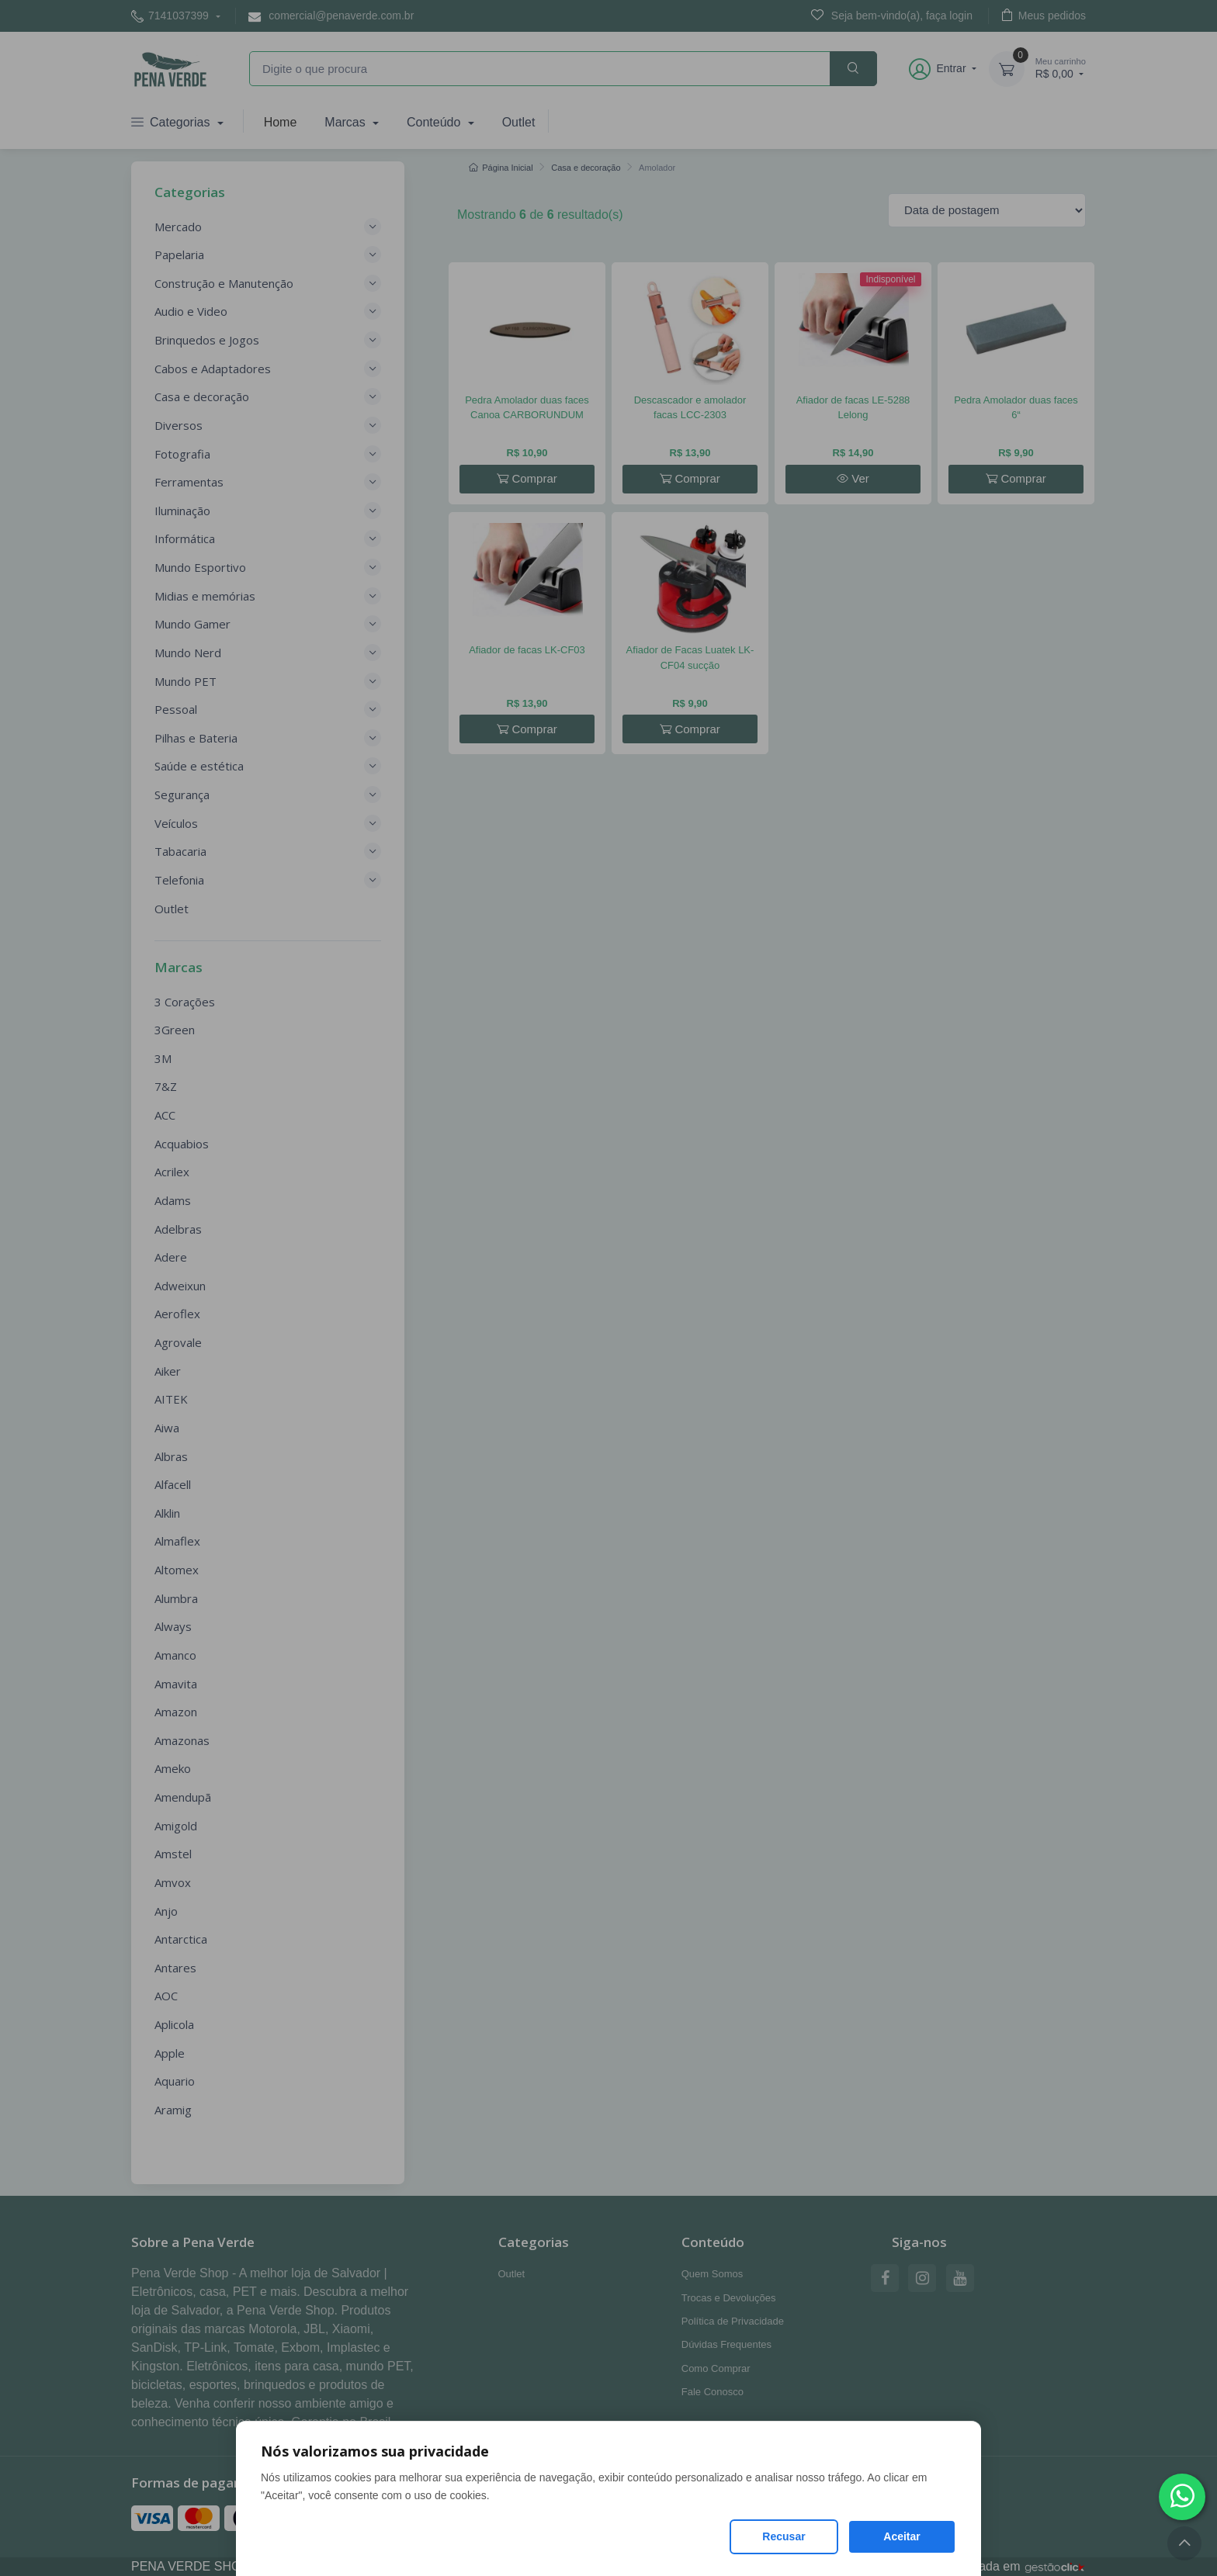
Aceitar (901, 2536)
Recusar (783, 2536)
